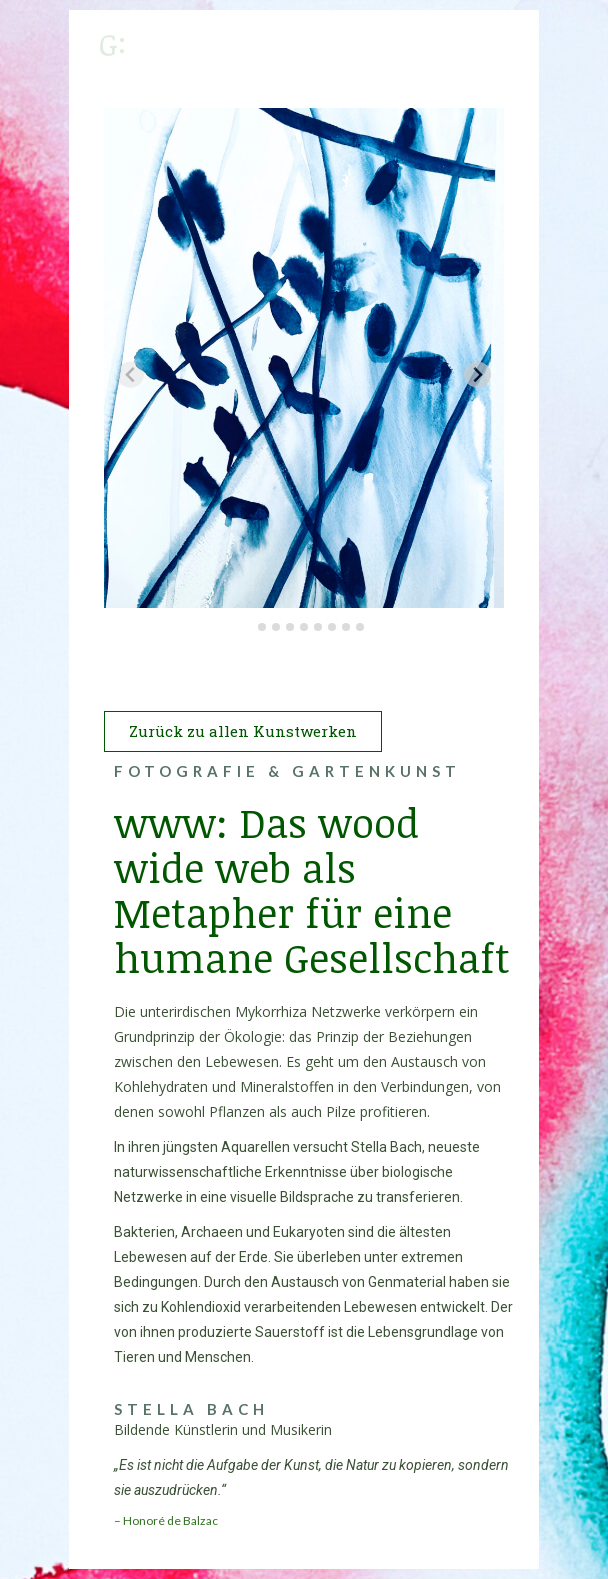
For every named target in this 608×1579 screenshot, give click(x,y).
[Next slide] (477, 374)
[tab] (247, 627)
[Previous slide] (130, 374)
